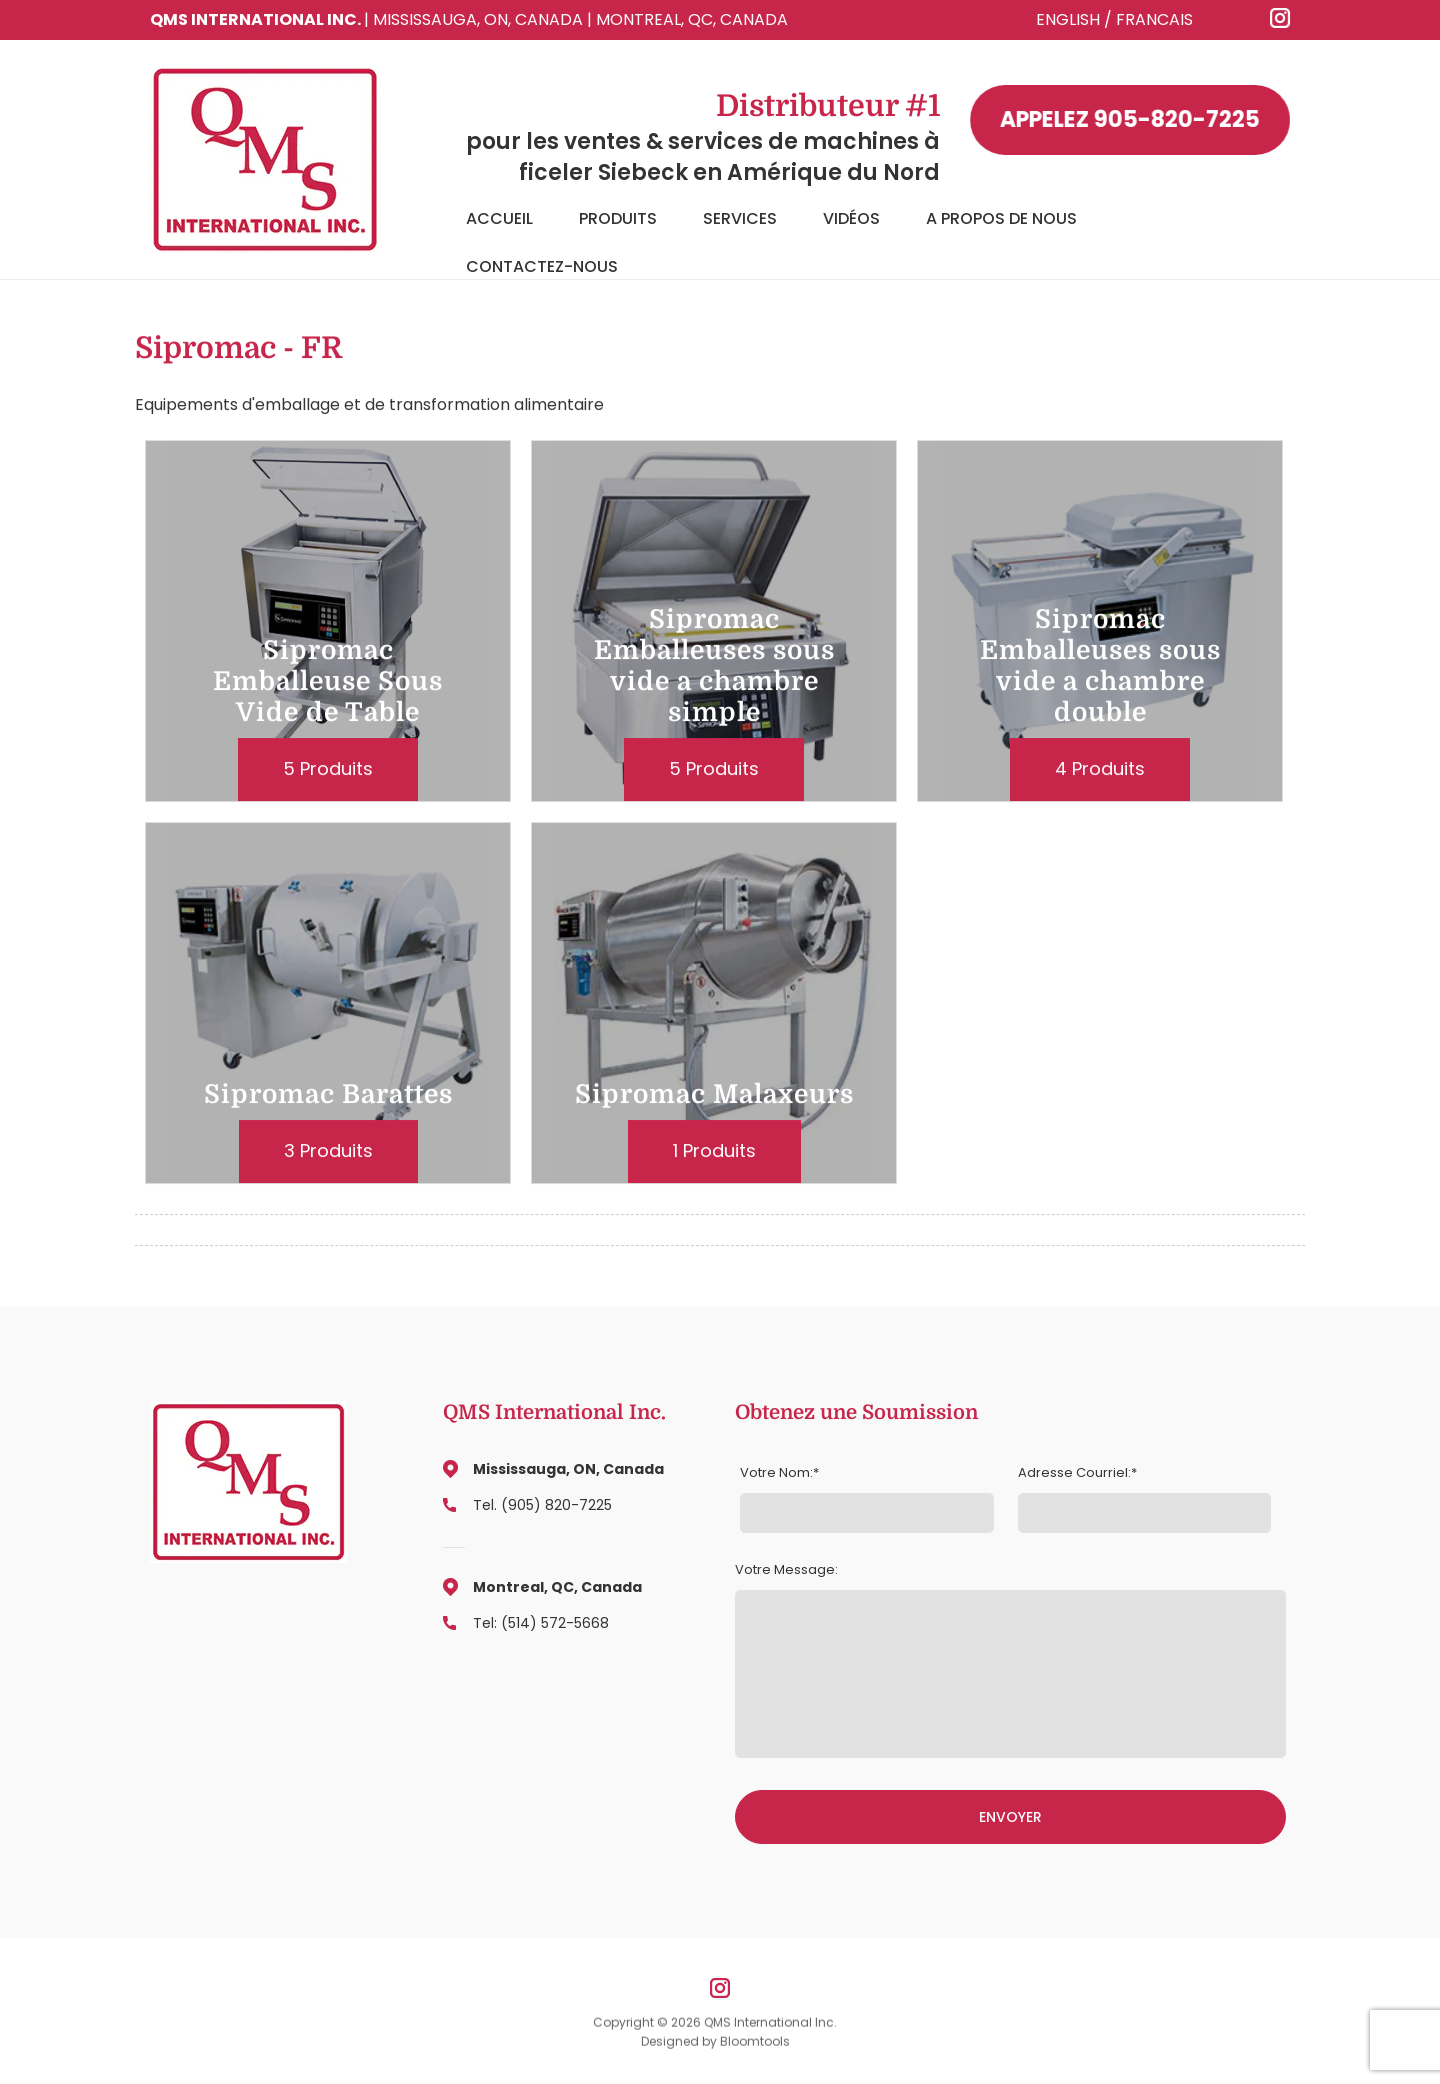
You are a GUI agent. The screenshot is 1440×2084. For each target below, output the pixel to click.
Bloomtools (755, 2046)
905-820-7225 (1131, 120)
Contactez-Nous (542, 266)
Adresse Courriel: (1074, 1473)
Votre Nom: (776, 1473)
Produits (618, 218)
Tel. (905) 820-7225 (542, 1505)
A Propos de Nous (1001, 218)
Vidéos (851, 218)
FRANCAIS (1154, 19)
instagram (1281, 18)
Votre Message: (786, 1570)
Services (740, 218)
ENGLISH (1068, 19)
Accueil (499, 218)
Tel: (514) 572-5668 (541, 1623)
